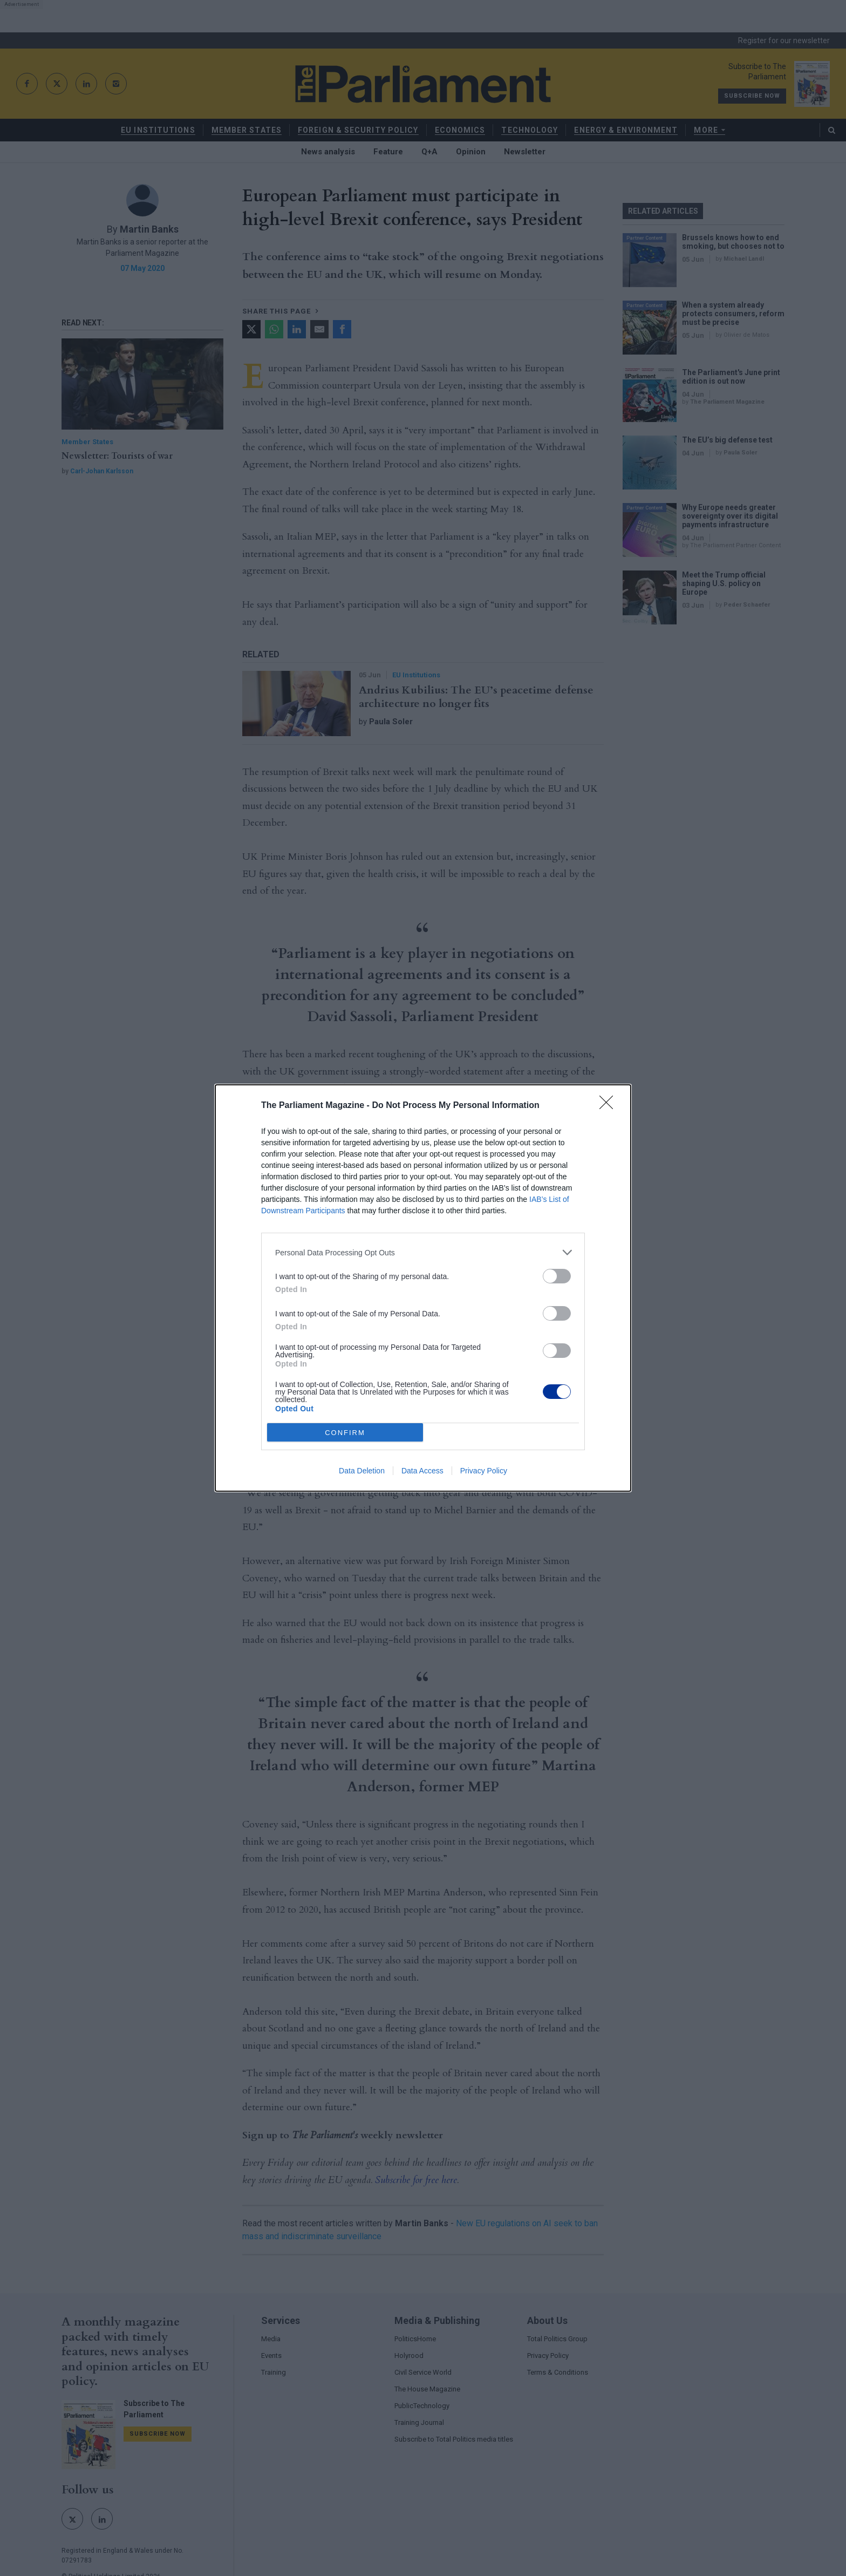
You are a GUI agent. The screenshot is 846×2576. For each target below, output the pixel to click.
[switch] (557, 1276)
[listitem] (423, 1252)
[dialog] (423, 1288)
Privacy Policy (483, 1470)
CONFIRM (345, 1433)
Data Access (422, 1470)
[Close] (609, 1106)
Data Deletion (362, 1470)
